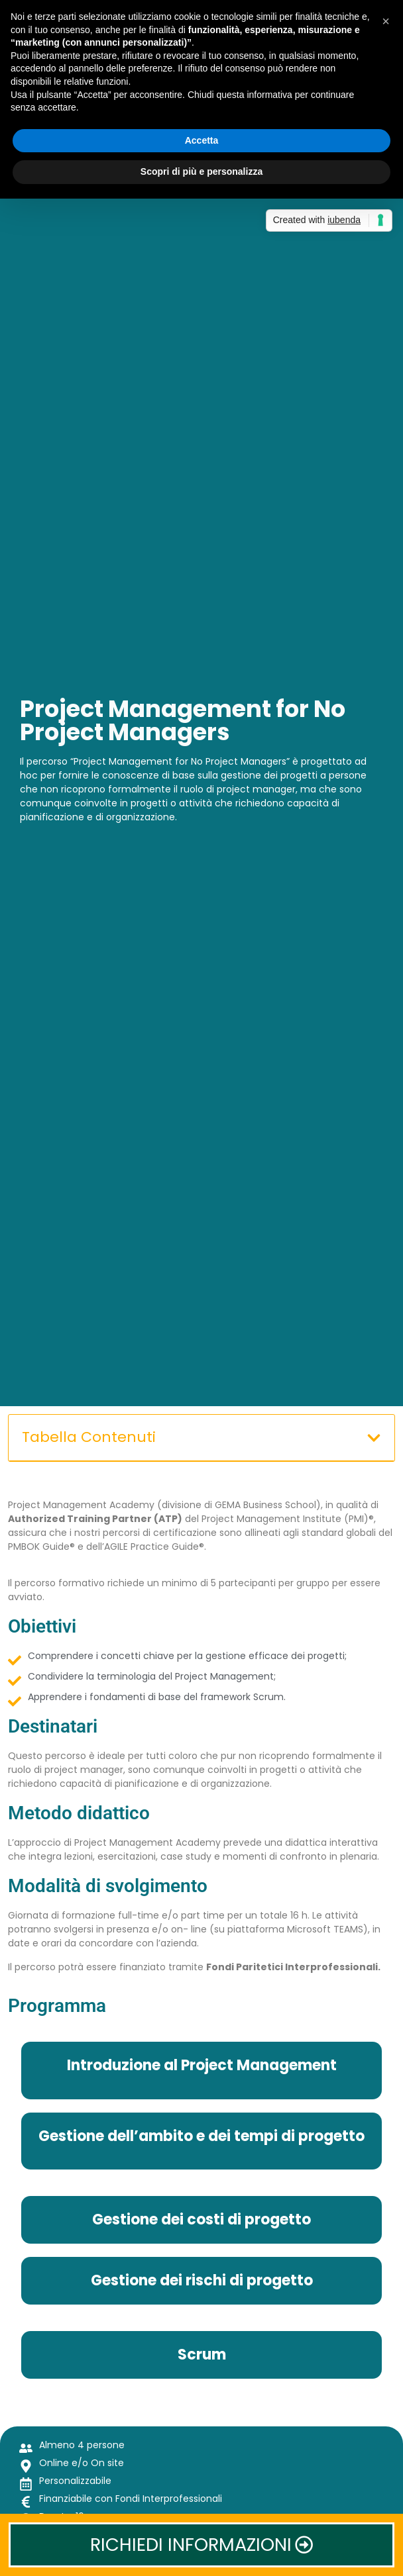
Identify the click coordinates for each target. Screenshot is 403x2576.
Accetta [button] (202, 140)
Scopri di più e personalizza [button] (201, 171)
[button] (374, 1438)
